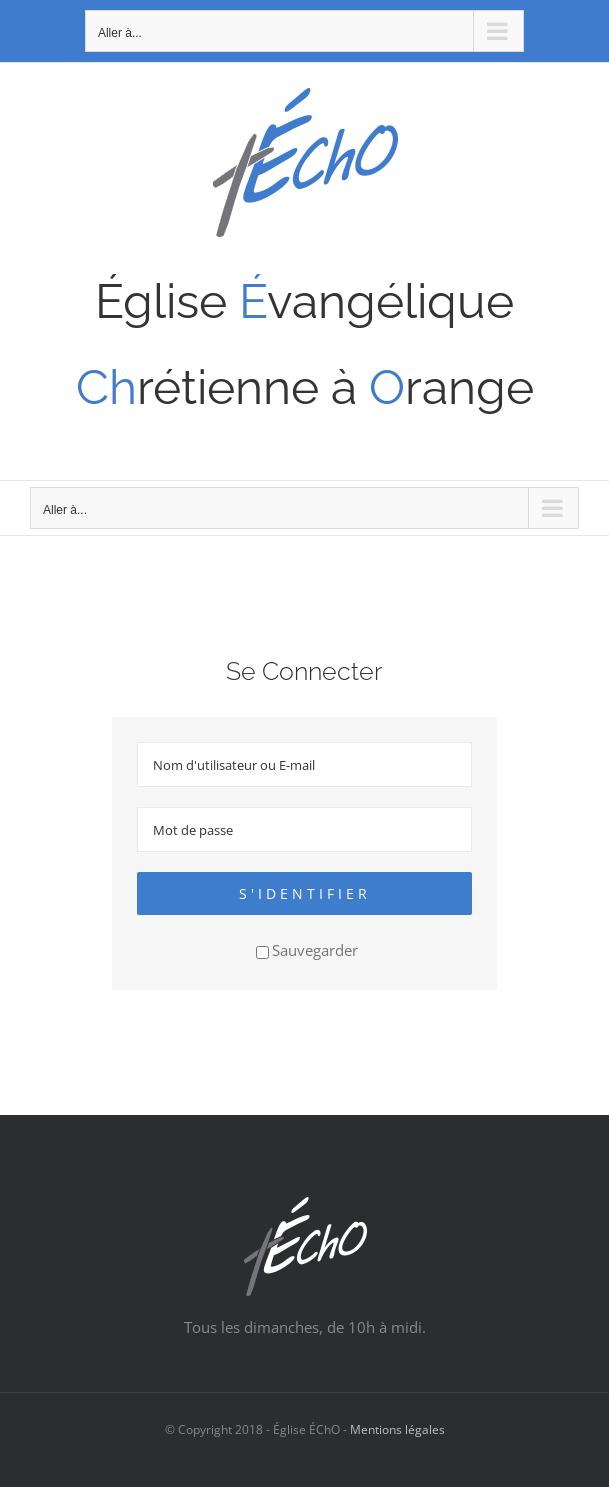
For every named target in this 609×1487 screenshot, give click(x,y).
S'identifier (305, 893)
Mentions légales (397, 1429)
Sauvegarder (307, 950)
